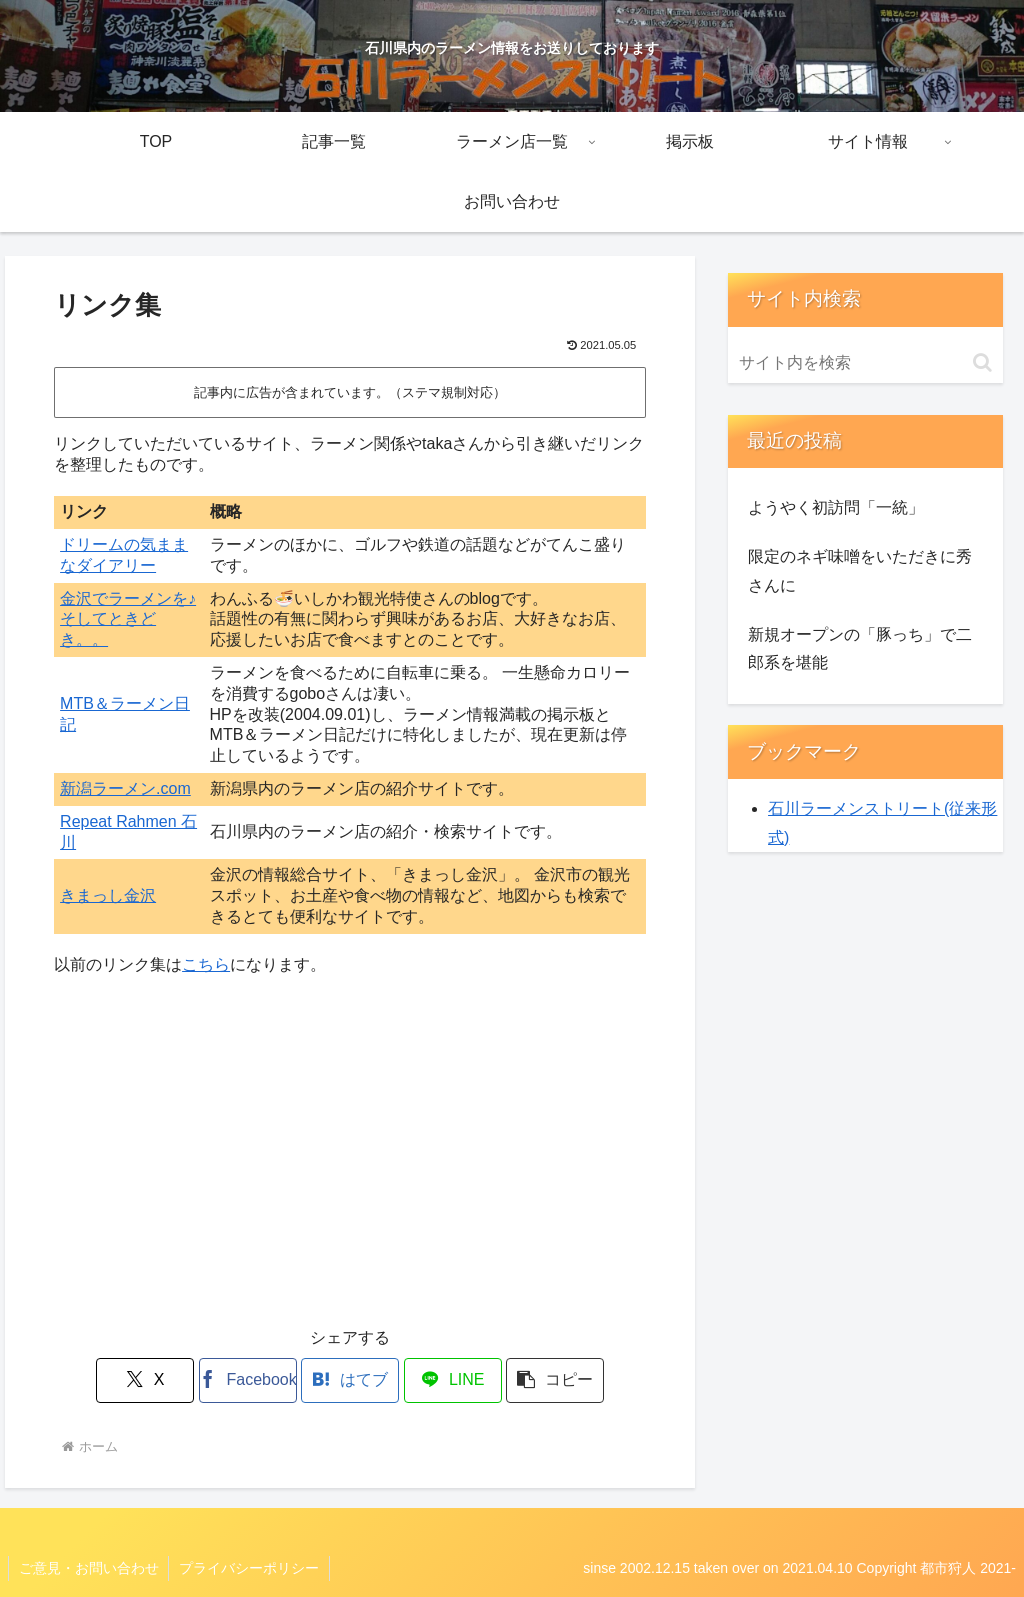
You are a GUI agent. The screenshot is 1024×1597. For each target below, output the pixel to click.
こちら (206, 964)
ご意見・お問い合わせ (89, 1568)
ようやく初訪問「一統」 (836, 507)
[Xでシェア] (151, 1380)
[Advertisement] (350, 1163)
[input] (865, 363)
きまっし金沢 (108, 895)
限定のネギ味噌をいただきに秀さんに (860, 571)
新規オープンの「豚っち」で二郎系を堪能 (860, 649)
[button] (549, 1380)
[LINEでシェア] (449, 1380)
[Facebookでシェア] (250, 1380)
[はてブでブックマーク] (350, 1380)
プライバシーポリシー (250, 1568)
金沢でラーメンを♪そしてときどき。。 (128, 619)
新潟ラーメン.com (125, 788)
